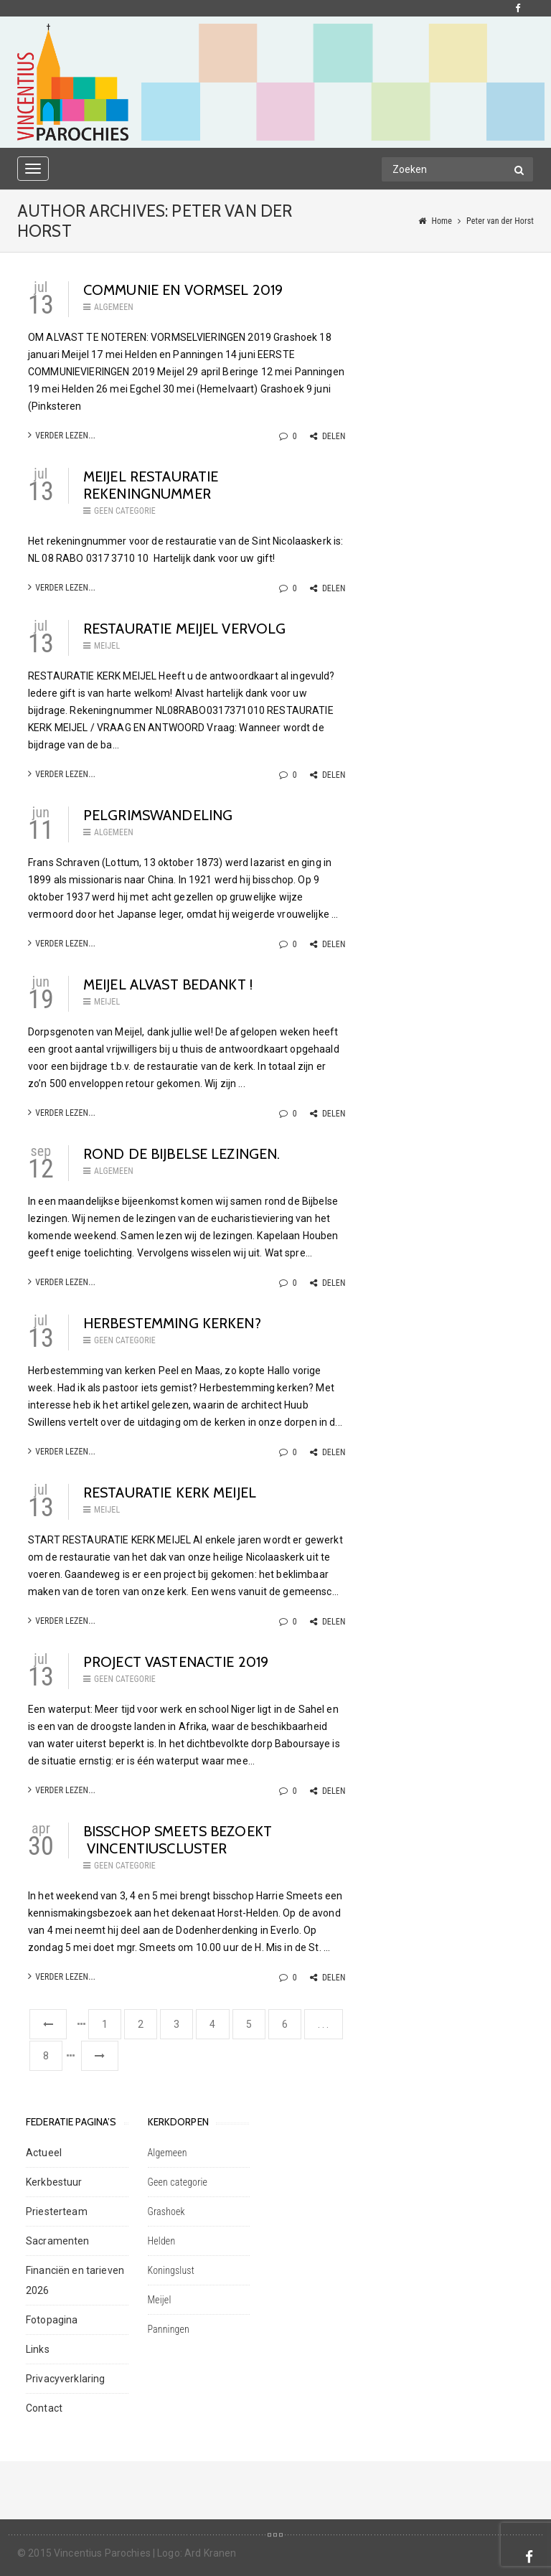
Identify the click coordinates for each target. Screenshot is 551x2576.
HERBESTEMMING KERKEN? (172, 1323)
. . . (323, 2024)
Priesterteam (57, 2211)
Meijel (107, 646)
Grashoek (166, 2211)
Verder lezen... (61, 435)
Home (441, 221)
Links (38, 2349)
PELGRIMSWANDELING (157, 815)
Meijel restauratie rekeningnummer (151, 485)
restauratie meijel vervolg (184, 628)
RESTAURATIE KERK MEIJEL (169, 1492)
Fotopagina (51, 2320)
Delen (328, 436)
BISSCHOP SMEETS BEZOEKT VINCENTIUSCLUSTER (177, 1840)
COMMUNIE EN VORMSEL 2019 (183, 290)
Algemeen (113, 307)
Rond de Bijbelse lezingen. (182, 1153)
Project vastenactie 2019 (175, 1661)
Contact (44, 2408)
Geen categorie (125, 511)
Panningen (168, 2329)
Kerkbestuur (54, 2182)
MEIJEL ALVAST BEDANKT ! (168, 984)
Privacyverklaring (65, 2378)
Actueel (44, 2152)
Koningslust (171, 2270)
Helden (162, 2241)
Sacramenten (58, 2241)
